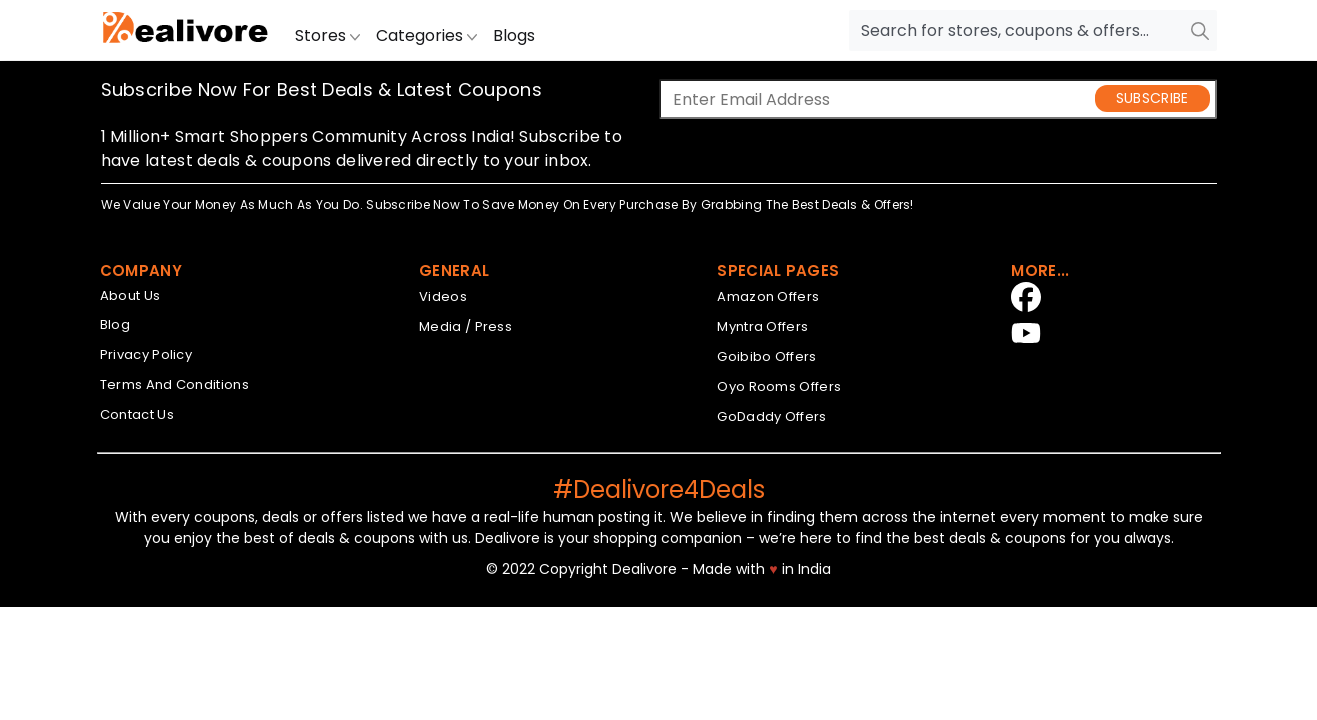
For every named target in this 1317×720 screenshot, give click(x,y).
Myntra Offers (762, 326)
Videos (443, 296)
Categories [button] (426, 35)
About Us (130, 295)
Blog (115, 324)
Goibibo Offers (766, 356)
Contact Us (137, 414)
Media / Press (465, 326)
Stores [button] (327, 35)
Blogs (514, 35)
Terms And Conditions (174, 384)
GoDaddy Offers (771, 416)
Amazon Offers (768, 296)
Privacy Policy (146, 354)
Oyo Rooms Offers (779, 386)
